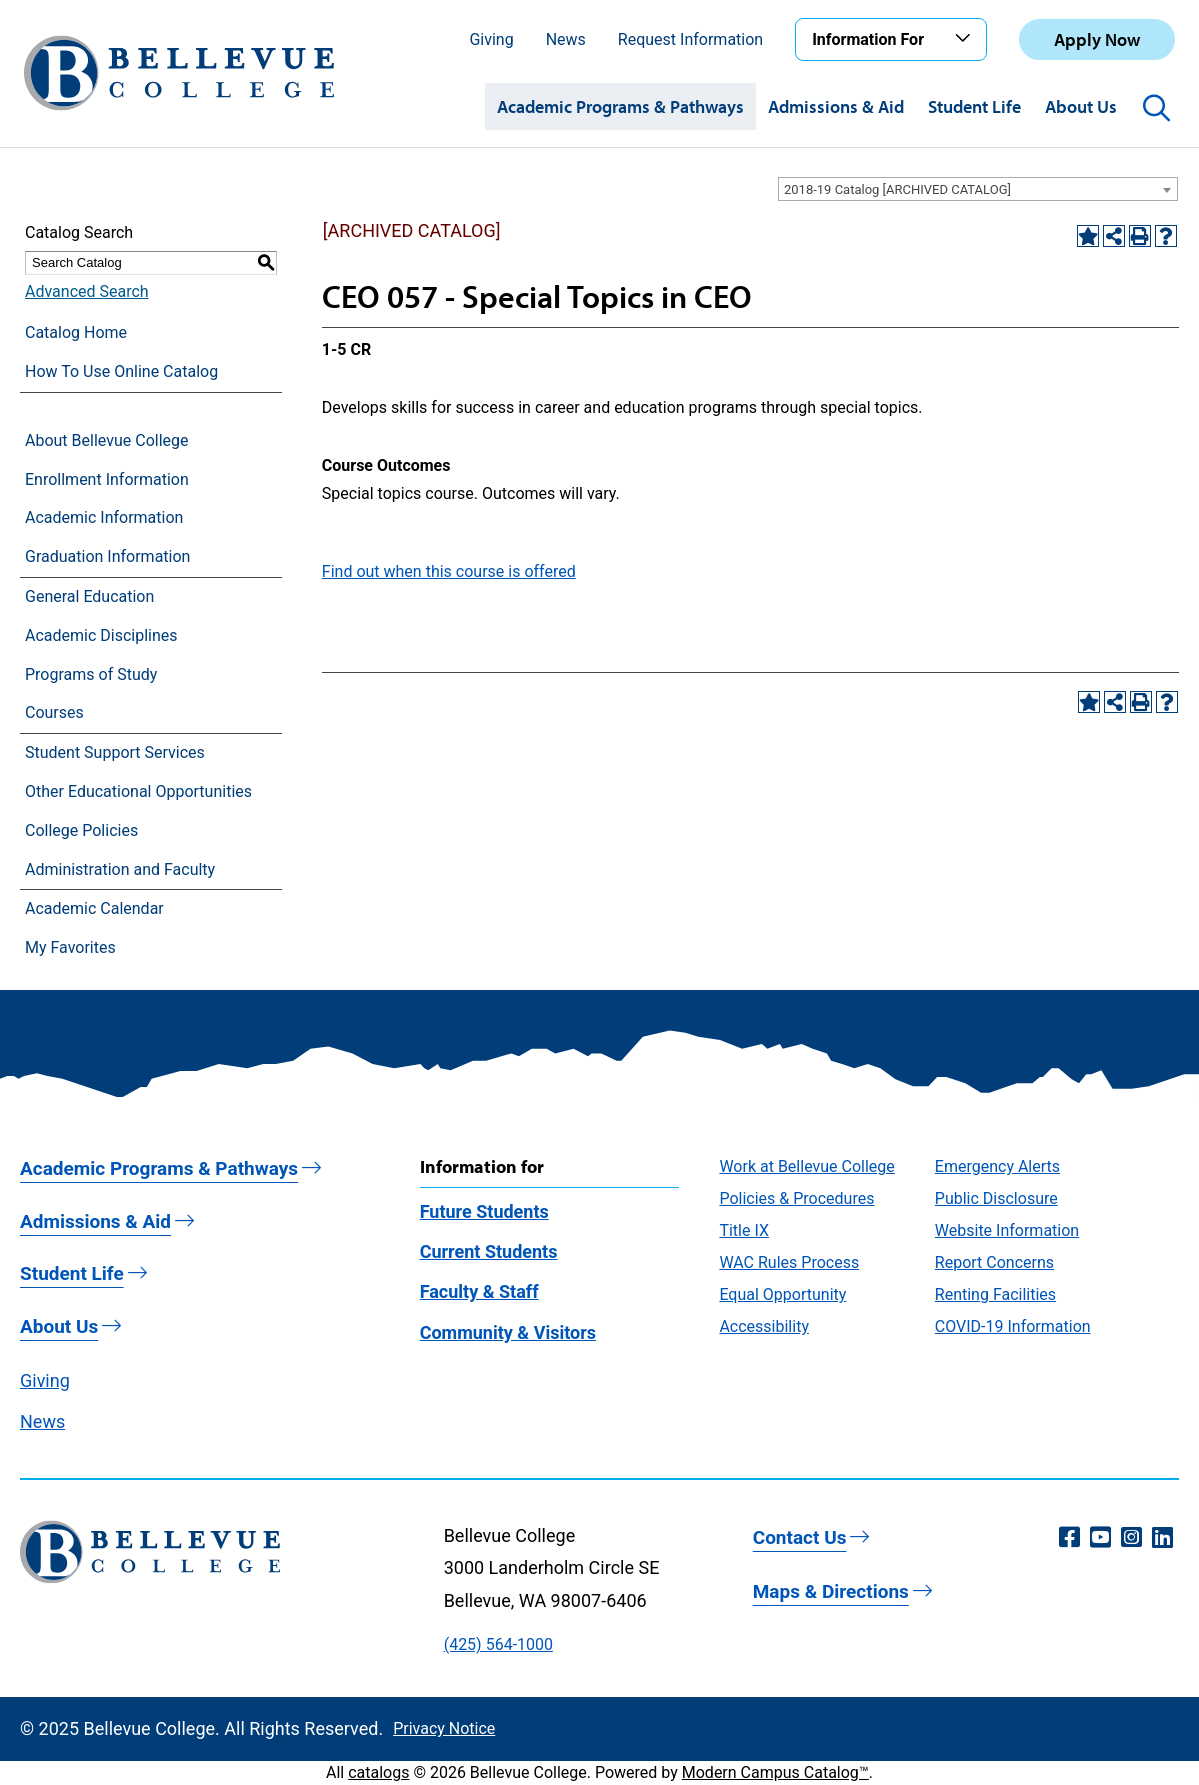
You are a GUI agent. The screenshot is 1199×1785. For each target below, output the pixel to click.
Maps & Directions (831, 1591)
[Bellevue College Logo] (179, 73)
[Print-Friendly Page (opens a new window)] (1140, 236)
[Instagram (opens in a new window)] (1131, 1538)
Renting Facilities (995, 1294)
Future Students (484, 1211)
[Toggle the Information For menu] (966, 39)
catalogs (378, 1772)
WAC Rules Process (789, 1262)
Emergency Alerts (997, 1166)
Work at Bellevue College (806, 1166)
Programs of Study (91, 674)
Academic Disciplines (101, 635)
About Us (1081, 106)
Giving (491, 39)
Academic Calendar (94, 908)
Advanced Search (87, 291)
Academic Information (104, 517)
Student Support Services (115, 752)
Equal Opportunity (782, 1294)
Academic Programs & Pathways (620, 106)
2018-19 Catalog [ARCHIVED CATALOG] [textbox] (897, 189)
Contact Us (800, 1537)
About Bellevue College (106, 440)
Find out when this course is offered (449, 571)
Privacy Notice (444, 1728)
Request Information (690, 39)
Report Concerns (994, 1262)
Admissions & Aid (836, 106)
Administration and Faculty (120, 869)
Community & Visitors (508, 1332)
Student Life (974, 106)
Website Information (1007, 1230)
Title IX (744, 1230)
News (566, 39)
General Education (89, 596)
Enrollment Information (107, 479)
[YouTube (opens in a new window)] (1100, 1538)
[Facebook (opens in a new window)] (1069, 1538)
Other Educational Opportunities (138, 791)
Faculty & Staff (479, 1291)
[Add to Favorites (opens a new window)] (1088, 236)
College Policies (81, 830)
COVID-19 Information (1013, 1326)
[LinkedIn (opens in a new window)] (1162, 1538)
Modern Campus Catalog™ (775, 1772)
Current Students (489, 1251)
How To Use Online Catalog (121, 371)
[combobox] (978, 189)
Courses (54, 712)
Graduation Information (107, 556)
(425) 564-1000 (498, 1644)
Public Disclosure (996, 1198)
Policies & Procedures (796, 1198)
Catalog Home (76, 332)
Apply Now (1097, 39)
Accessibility (764, 1326)
